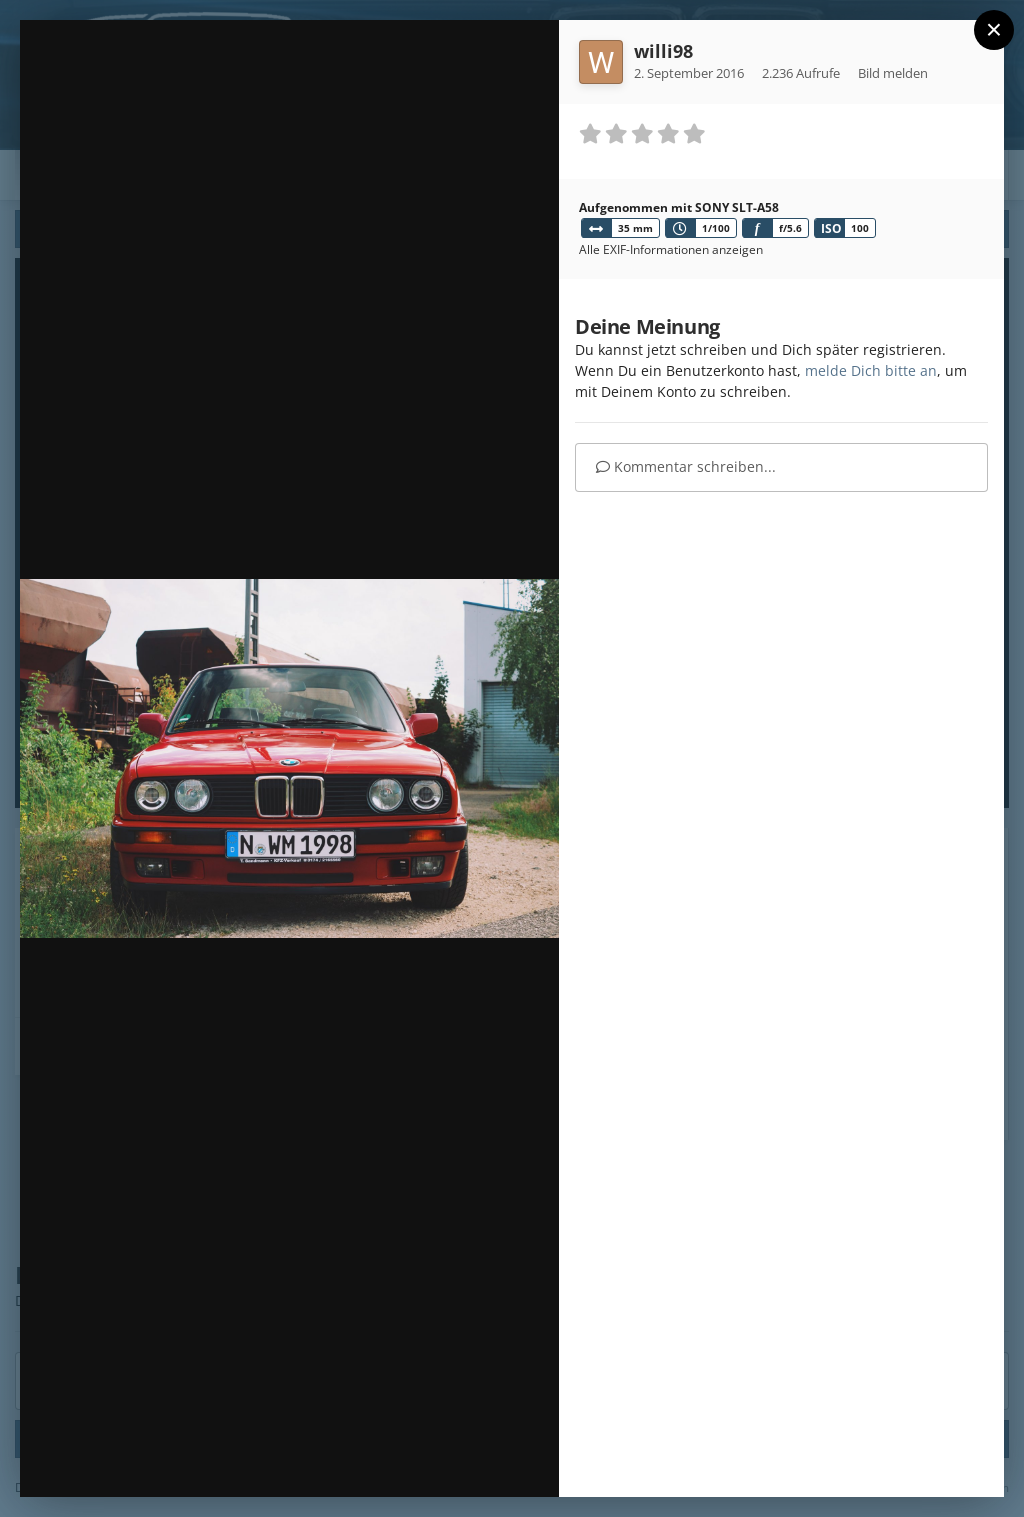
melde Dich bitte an (871, 370)
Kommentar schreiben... (686, 466)
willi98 (663, 51)
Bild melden (893, 73)
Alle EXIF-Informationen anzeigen (671, 249)
